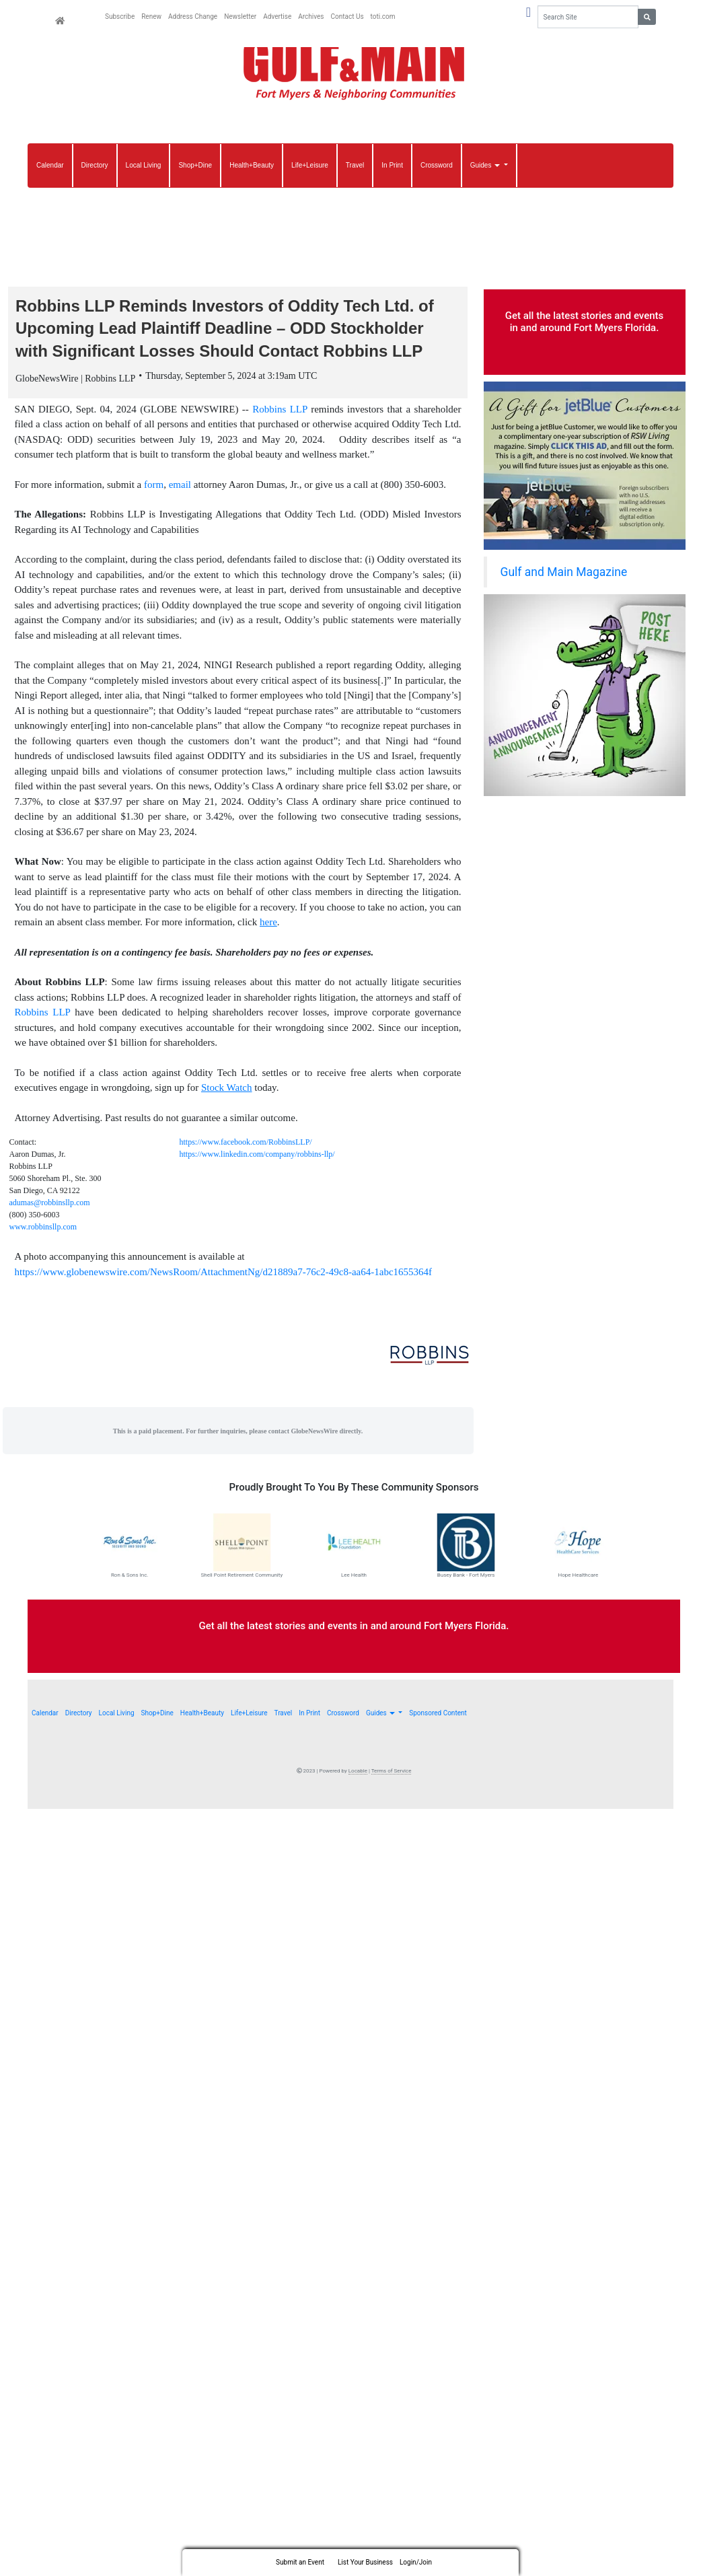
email (180, 488)
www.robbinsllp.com (43, 1231)
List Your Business (365, 2562)
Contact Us (347, 16)
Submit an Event (300, 2562)
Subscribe (120, 16)
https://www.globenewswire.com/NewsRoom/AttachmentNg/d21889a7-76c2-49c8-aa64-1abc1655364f (224, 1276)
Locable (357, 1775)
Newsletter (240, 16)
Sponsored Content (437, 1717)
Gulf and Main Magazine (564, 572)
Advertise (277, 16)
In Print (392, 165)
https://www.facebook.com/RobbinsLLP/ (246, 1146)
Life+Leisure (309, 165)
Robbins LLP (279, 413)
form (153, 488)
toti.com (383, 16)
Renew (151, 16)
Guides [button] (486, 165)
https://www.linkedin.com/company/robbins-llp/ (257, 1158)
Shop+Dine (195, 165)
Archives (311, 16)
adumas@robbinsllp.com (49, 1206)
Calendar (50, 165)
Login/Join (416, 2562)
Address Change (192, 16)
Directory (94, 165)
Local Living (143, 165)
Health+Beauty (251, 165)
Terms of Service (391, 1775)
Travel (355, 165)
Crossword (436, 165)
